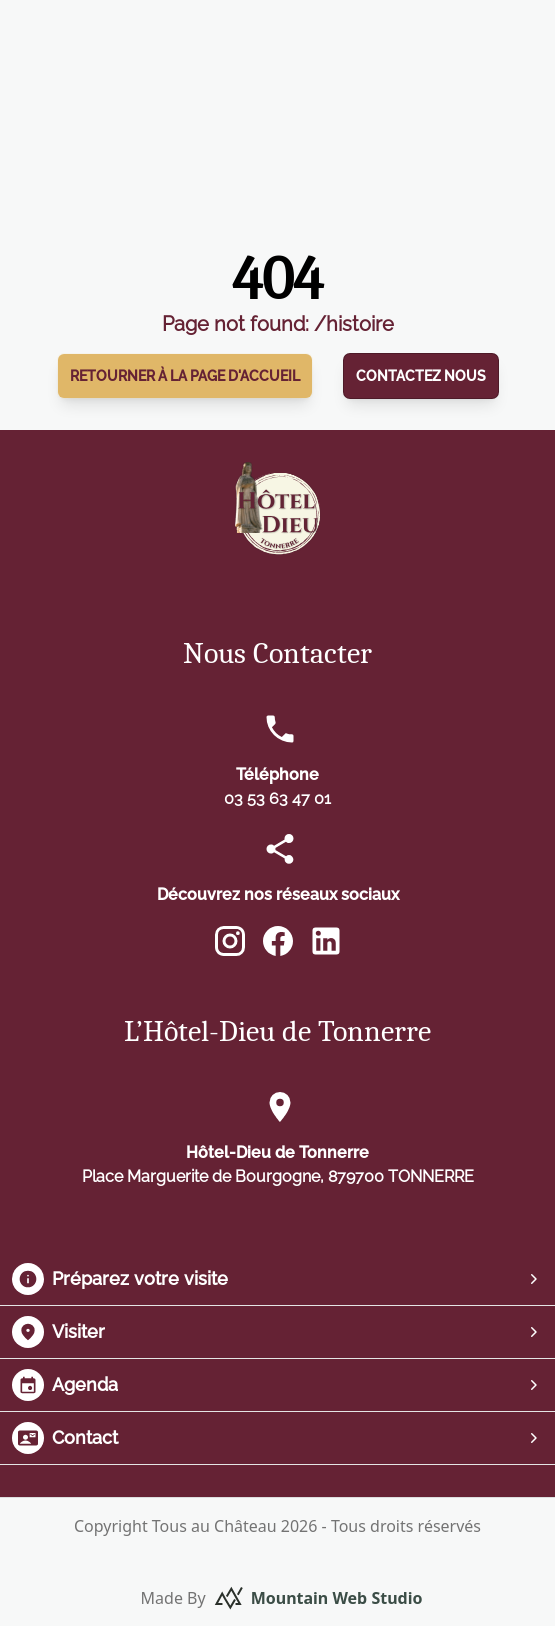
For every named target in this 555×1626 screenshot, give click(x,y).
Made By (282, 1598)
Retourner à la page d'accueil (185, 376)
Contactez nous (421, 376)
